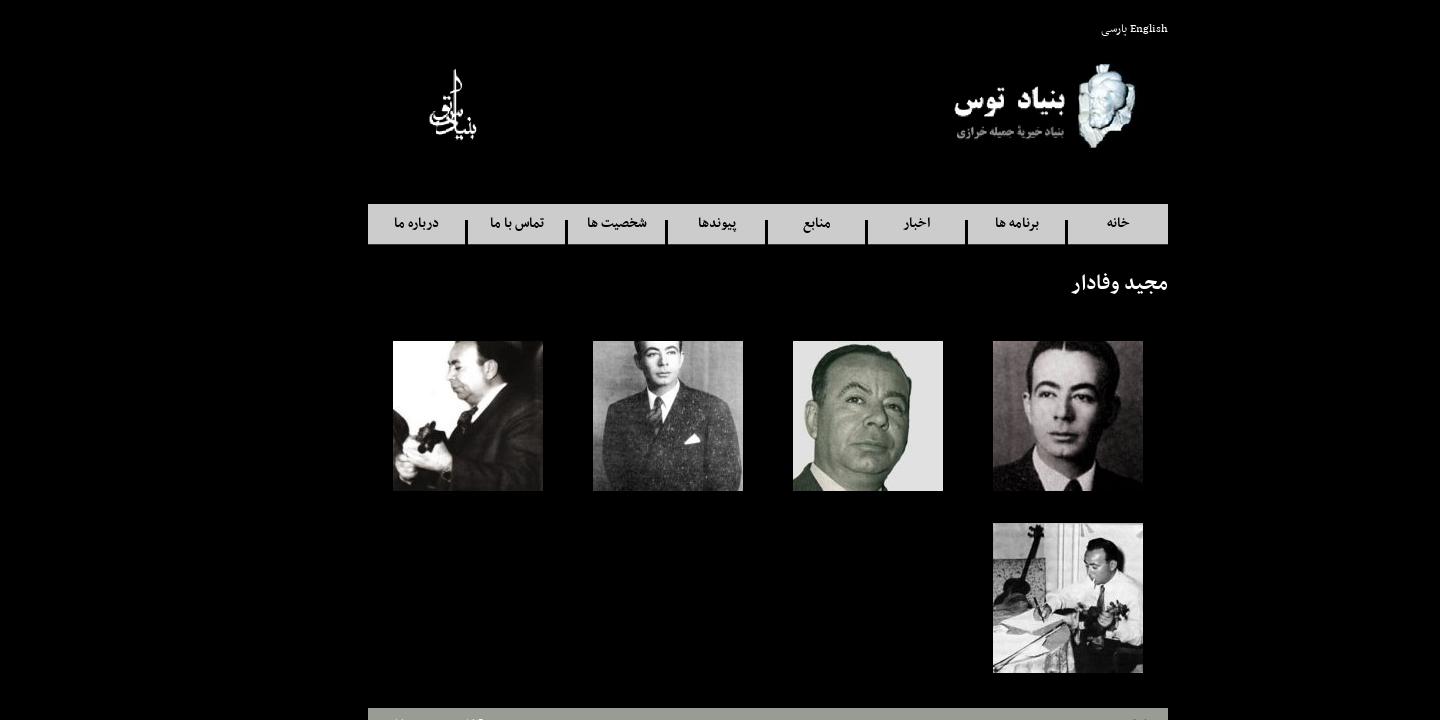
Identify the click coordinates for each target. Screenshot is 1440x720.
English (1101, 29)
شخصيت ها (569, 223)
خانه (1070, 223)
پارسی (1066, 29)
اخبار (868, 223)
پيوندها (669, 223)
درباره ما (368, 223)
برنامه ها (969, 223)
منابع (769, 223)
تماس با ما (469, 223)
